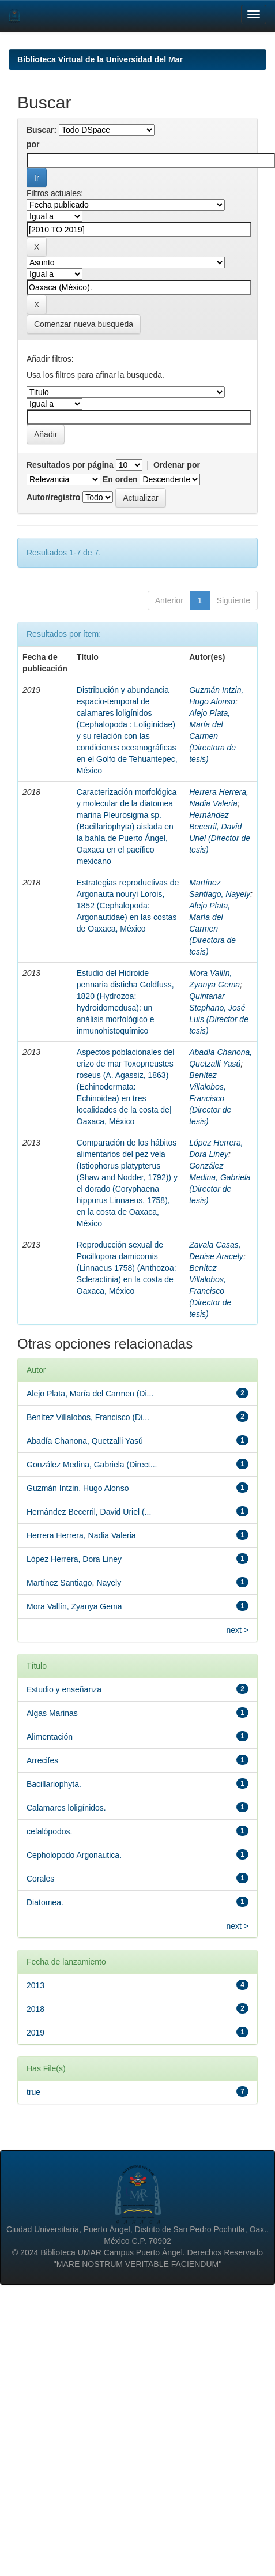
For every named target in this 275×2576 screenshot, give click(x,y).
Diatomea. (45, 1902)
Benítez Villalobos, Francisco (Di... (88, 1417)
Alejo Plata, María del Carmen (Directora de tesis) (212, 736)
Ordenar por (176, 465)
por (33, 144)
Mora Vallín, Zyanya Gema (74, 1606)
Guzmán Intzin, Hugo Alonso (78, 1488)
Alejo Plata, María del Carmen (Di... (90, 1393)
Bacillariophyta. (54, 1784)
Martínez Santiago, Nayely (74, 1582)
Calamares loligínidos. (66, 1807)
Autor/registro (53, 497)
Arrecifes (42, 1760)
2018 (35, 2009)
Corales (40, 1878)
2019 (35, 2032)
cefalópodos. (49, 1831)
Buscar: (41, 129)
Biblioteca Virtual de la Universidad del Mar (100, 59)
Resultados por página (70, 465)
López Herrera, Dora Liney (74, 1559)
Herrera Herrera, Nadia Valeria (81, 1535)
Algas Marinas (52, 1713)
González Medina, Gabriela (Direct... (92, 1464)
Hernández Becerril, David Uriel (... (89, 1511)
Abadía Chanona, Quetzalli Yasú (85, 1440)
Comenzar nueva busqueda (83, 324)
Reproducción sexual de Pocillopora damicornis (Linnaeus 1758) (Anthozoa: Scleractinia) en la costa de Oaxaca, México (126, 1267)
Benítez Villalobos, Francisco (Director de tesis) (210, 1098)
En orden (120, 479)
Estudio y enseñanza (64, 1689)
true (33, 2092)
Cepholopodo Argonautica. (74, 1855)
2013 (35, 1985)
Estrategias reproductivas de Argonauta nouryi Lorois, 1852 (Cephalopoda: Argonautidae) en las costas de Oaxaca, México (128, 905)
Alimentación (50, 1736)
